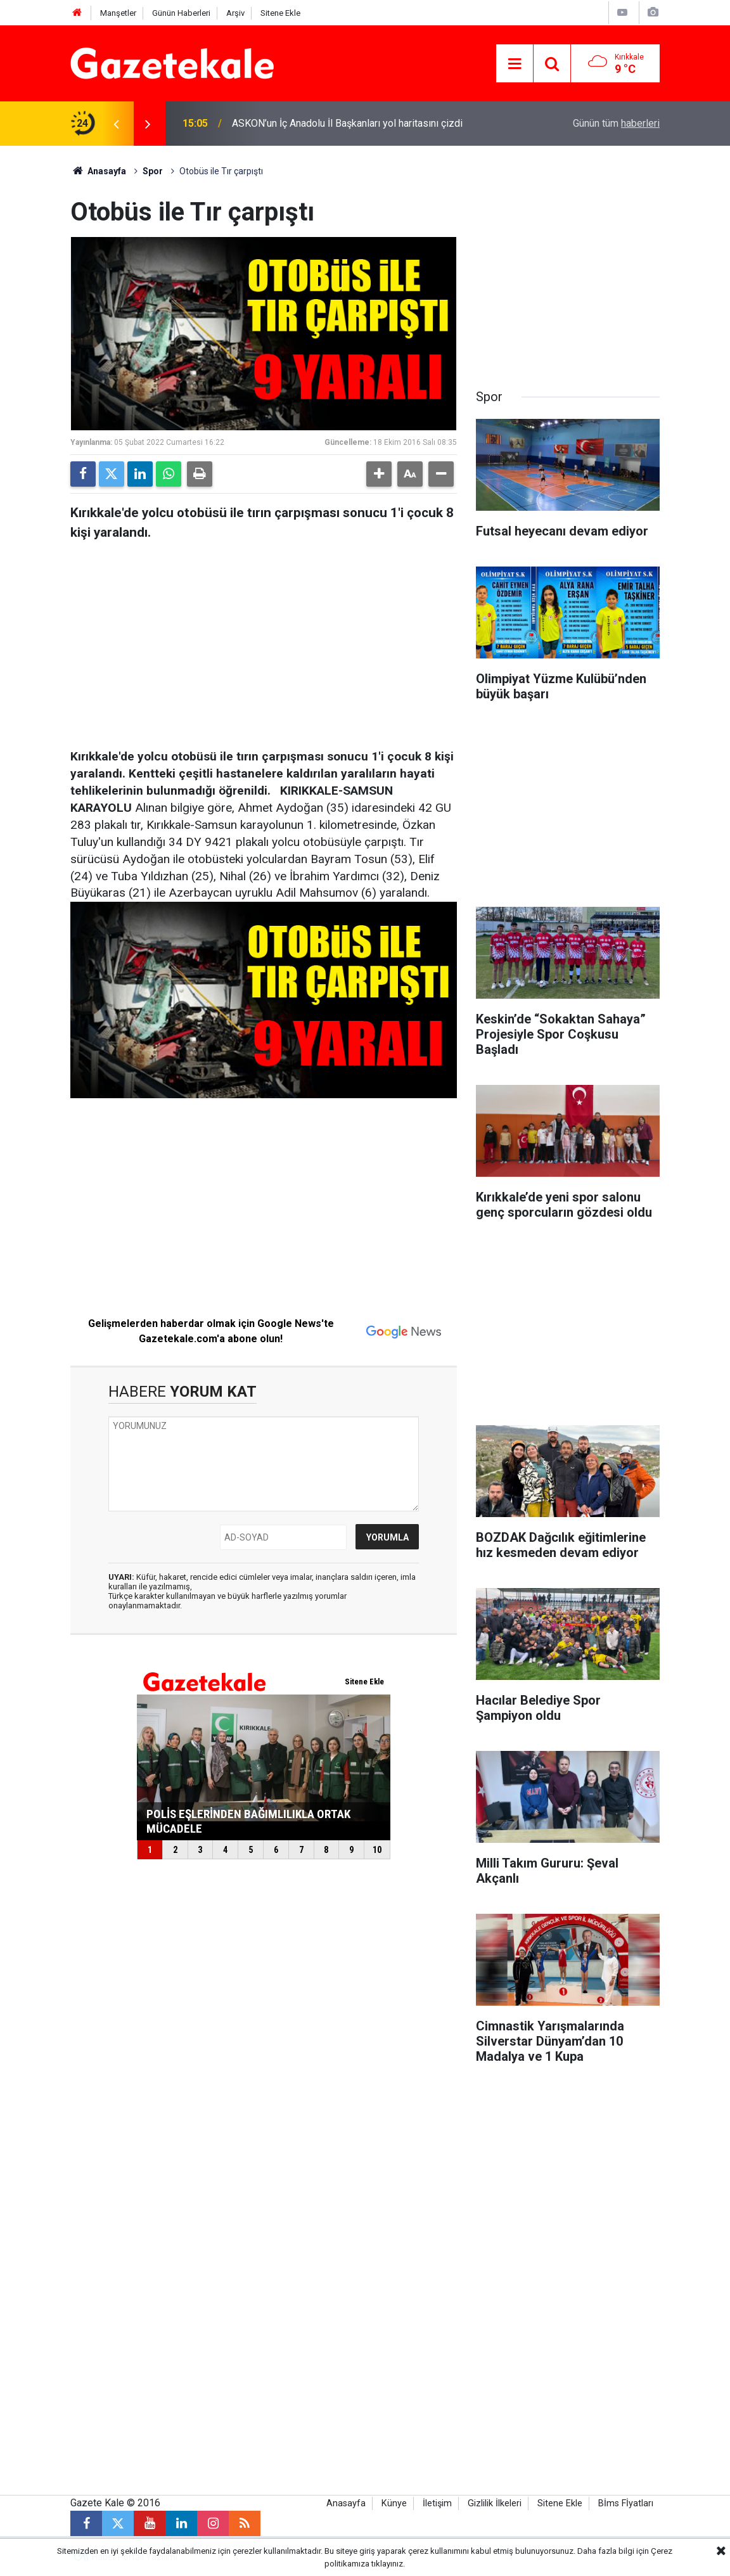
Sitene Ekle (280, 13)
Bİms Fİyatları (625, 2503)
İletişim (437, 2503)
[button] (379, 474)
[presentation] (116, 123)
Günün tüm (616, 123)
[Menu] (514, 64)
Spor (153, 171)
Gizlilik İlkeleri (495, 2503)
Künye (394, 2503)
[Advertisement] (263, 640)
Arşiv (235, 13)
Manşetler (118, 13)
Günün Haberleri (181, 13)
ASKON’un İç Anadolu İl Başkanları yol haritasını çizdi (347, 123)
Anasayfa (98, 171)
